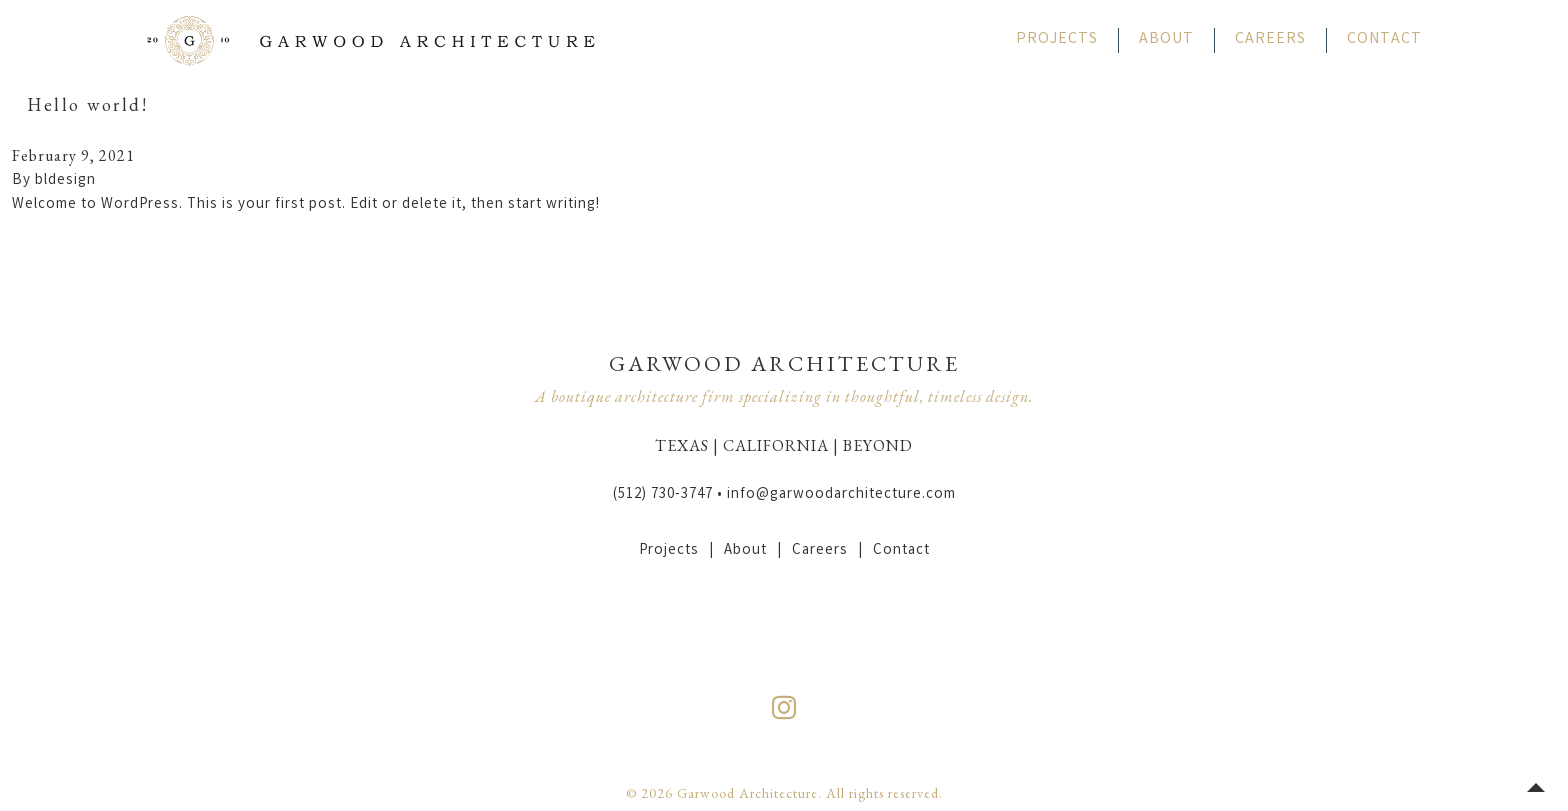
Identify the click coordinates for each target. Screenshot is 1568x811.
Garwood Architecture (371, 40)
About (1166, 39)
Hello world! (87, 104)
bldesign (65, 181)
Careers (1270, 39)
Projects (1057, 39)
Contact (1384, 39)
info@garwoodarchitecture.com (841, 495)
